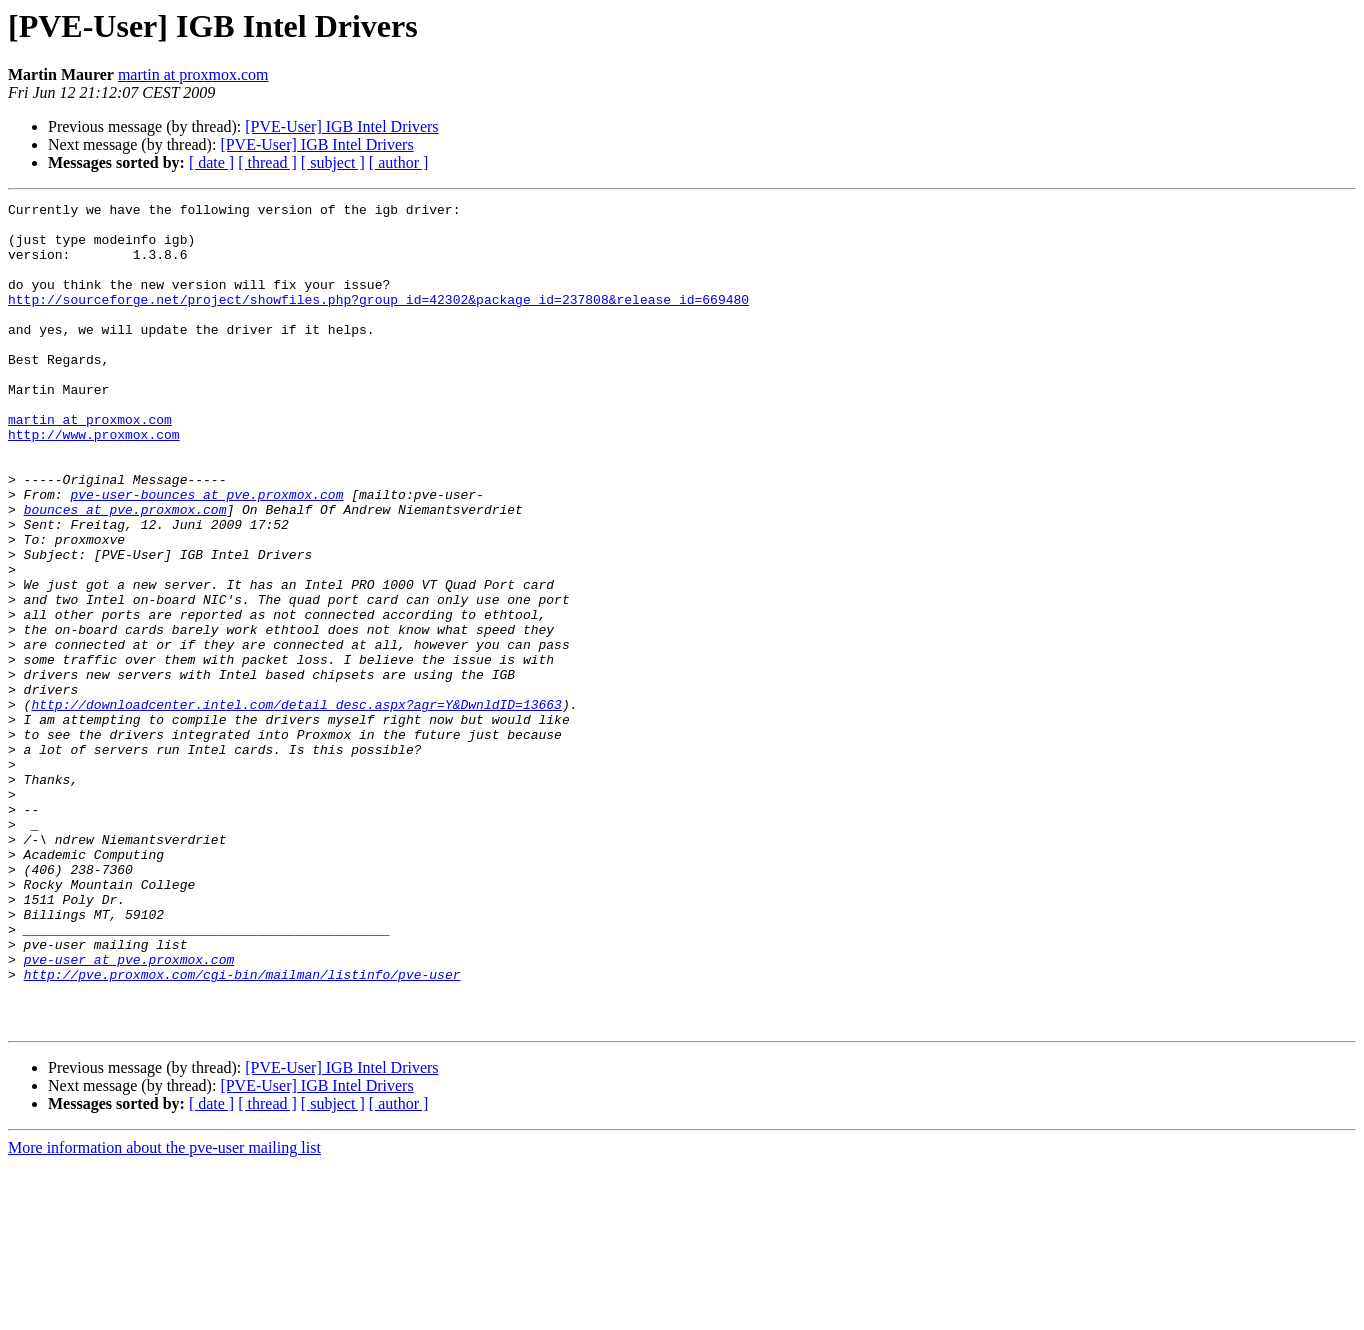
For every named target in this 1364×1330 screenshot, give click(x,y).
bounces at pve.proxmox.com (125, 572)
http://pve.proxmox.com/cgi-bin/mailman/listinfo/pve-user (242, 1130)
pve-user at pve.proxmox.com (129, 1112)
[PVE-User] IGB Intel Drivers (341, 126)
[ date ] (211, 162)
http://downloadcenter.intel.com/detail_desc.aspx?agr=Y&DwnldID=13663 (296, 806)
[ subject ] (333, 162)
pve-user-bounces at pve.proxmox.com (206, 554)
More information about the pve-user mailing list (164, 1312)
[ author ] (399, 162)
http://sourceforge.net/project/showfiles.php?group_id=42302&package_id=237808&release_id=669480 (378, 320)
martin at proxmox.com (193, 74)
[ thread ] (267, 162)
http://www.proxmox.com (94, 482)
